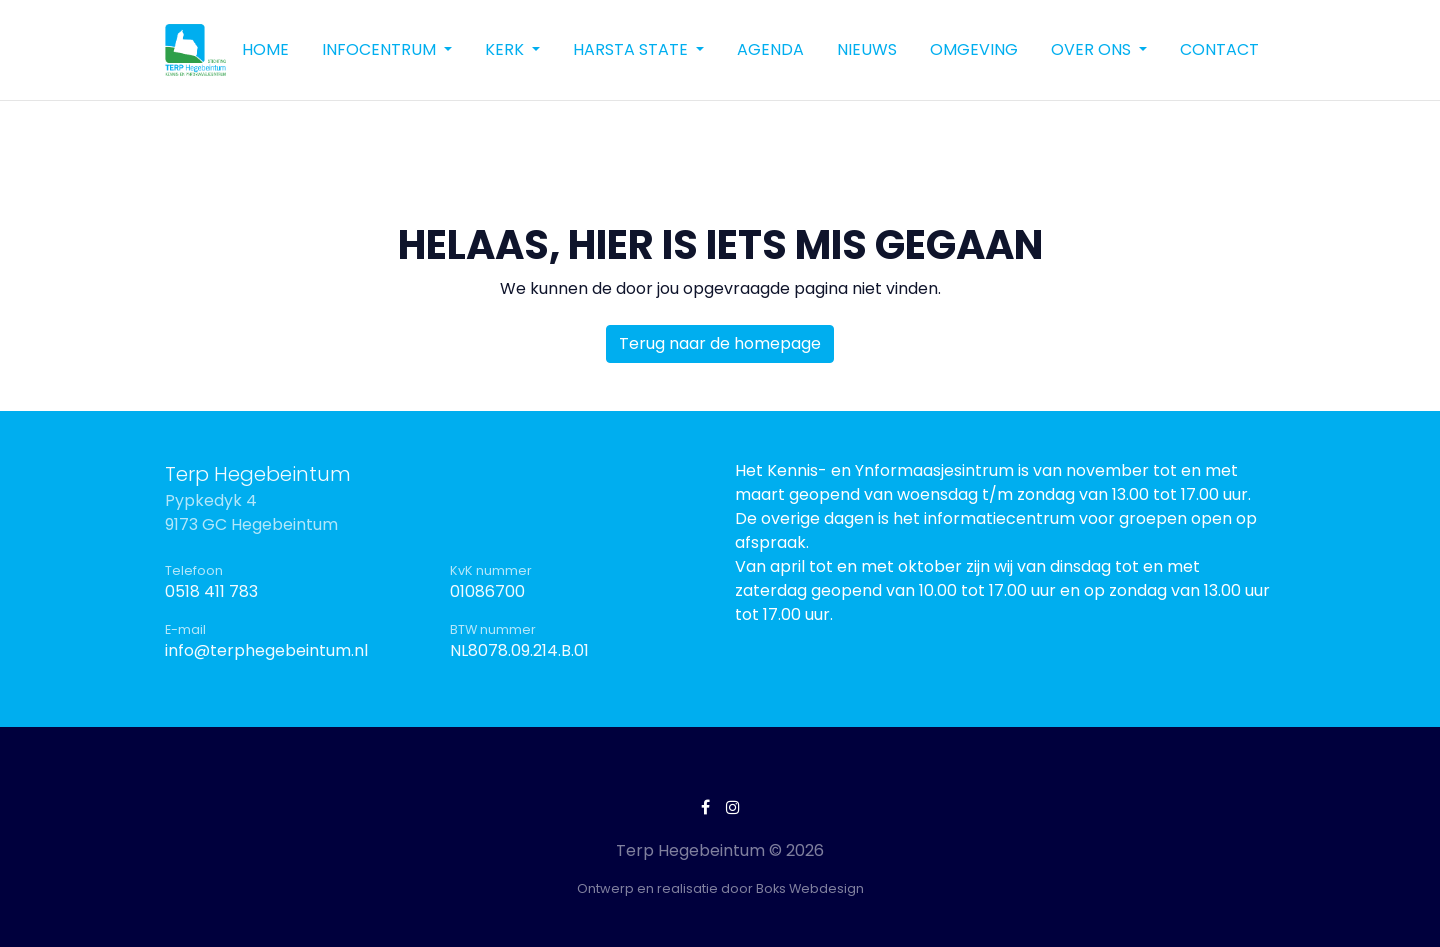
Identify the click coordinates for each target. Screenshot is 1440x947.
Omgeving (974, 49)
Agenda (770, 49)
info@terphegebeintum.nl (266, 650)
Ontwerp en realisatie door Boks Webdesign (720, 888)
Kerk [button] (506, 49)
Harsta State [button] (632, 49)
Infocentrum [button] (381, 49)
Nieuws (867, 49)
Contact (1219, 49)
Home (265, 49)
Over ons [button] (1093, 49)
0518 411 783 (211, 591)
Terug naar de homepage (720, 343)
